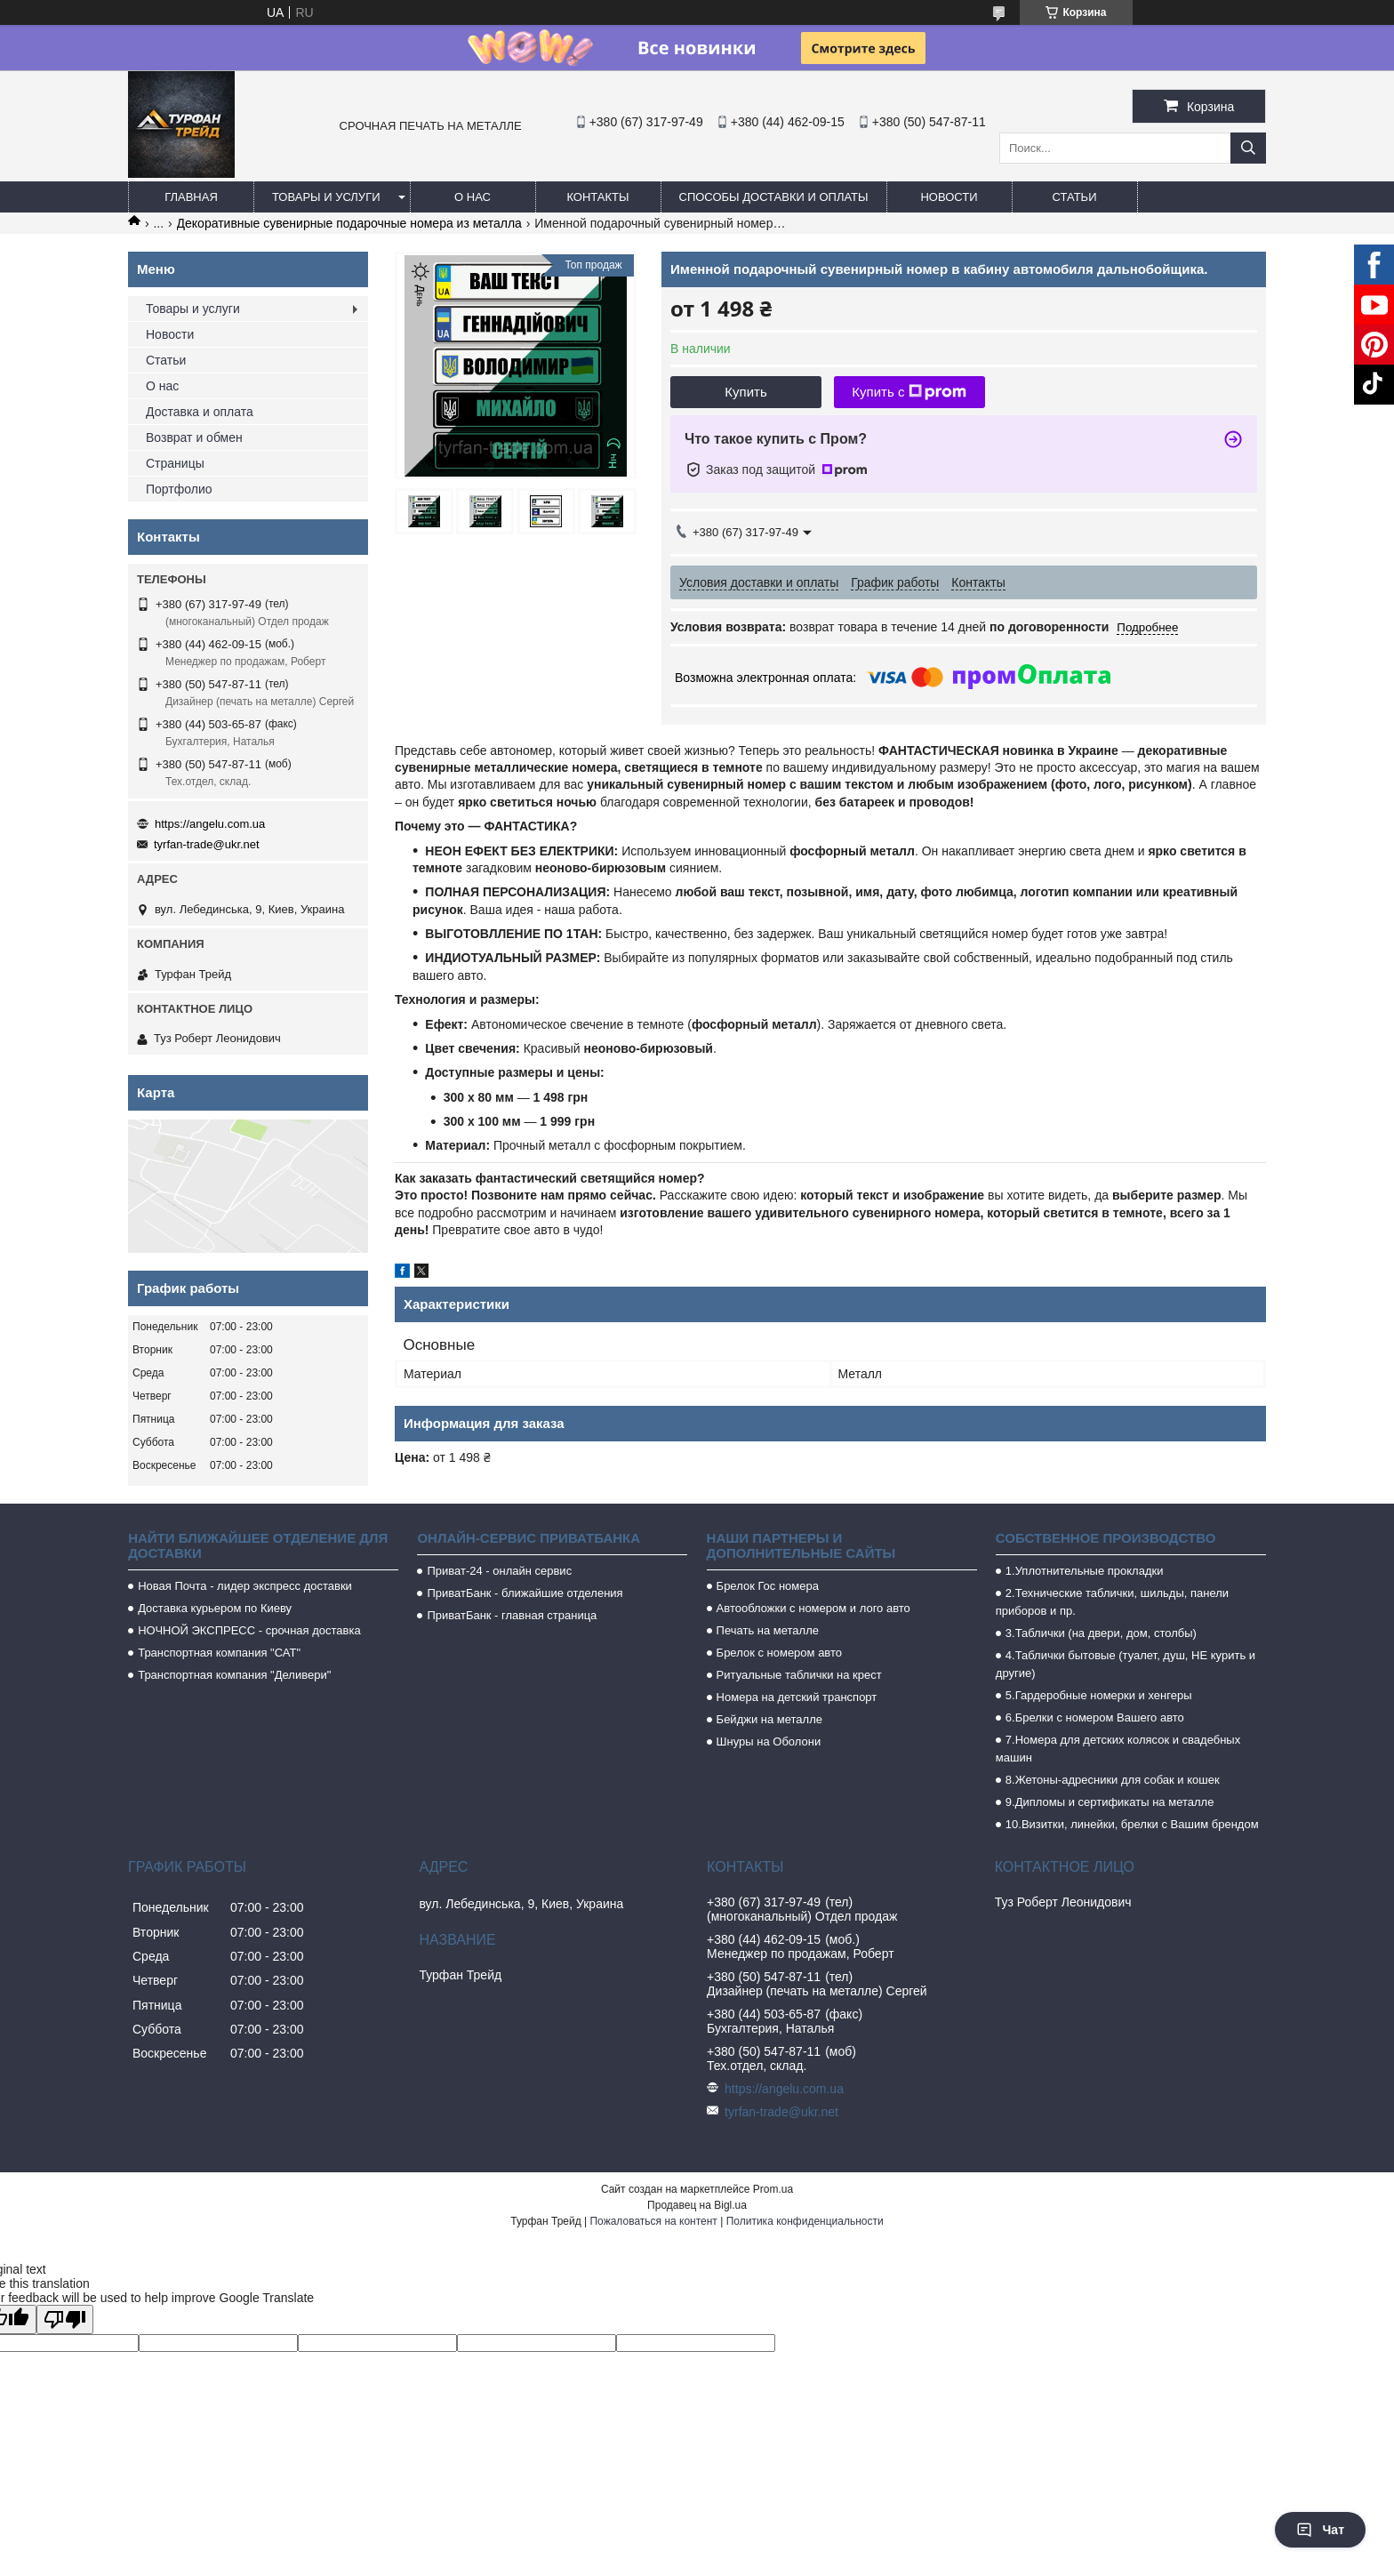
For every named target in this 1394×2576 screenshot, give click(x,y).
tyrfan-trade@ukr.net (207, 844)
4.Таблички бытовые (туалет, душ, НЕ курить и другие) (1125, 1664)
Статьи (1075, 197)
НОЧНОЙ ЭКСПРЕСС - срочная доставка (249, 1630)
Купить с (909, 392)
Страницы (175, 463)
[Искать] (1248, 148)
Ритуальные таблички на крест (799, 1674)
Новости (948, 197)
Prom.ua (773, 2189)
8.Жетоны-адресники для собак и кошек (1112, 1779)
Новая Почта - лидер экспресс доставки (245, 1586)
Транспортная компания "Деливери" (234, 1674)
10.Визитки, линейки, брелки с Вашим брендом (1132, 1824)
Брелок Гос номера (768, 1586)
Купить (745, 391)
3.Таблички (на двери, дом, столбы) (1101, 1633)
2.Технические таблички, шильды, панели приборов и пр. (1112, 1601)
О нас (472, 197)
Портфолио (179, 489)
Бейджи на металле (769, 1719)
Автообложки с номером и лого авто (813, 1608)
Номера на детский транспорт (797, 1697)
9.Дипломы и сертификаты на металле (1109, 1802)
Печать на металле (768, 1630)
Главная (191, 197)
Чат (1320, 2530)
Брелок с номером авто (779, 1652)
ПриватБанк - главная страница (512, 1615)
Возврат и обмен (194, 437)
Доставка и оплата (199, 412)
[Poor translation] (64, 2319)
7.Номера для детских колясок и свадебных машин (1118, 1748)
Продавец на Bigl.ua (697, 2205)
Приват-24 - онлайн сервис (499, 1570)
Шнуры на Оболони (769, 1741)
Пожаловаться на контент (653, 2221)
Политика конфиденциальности (805, 2221)
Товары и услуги (326, 197)
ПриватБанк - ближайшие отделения (524, 1593)
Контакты (597, 197)
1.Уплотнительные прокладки (1084, 1570)
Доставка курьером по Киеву (215, 1608)
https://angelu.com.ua (210, 824)
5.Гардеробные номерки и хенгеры (1098, 1695)
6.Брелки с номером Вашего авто (1094, 1717)
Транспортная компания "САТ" (219, 1652)
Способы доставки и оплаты (774, 197)
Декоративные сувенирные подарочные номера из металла (349, 223)
